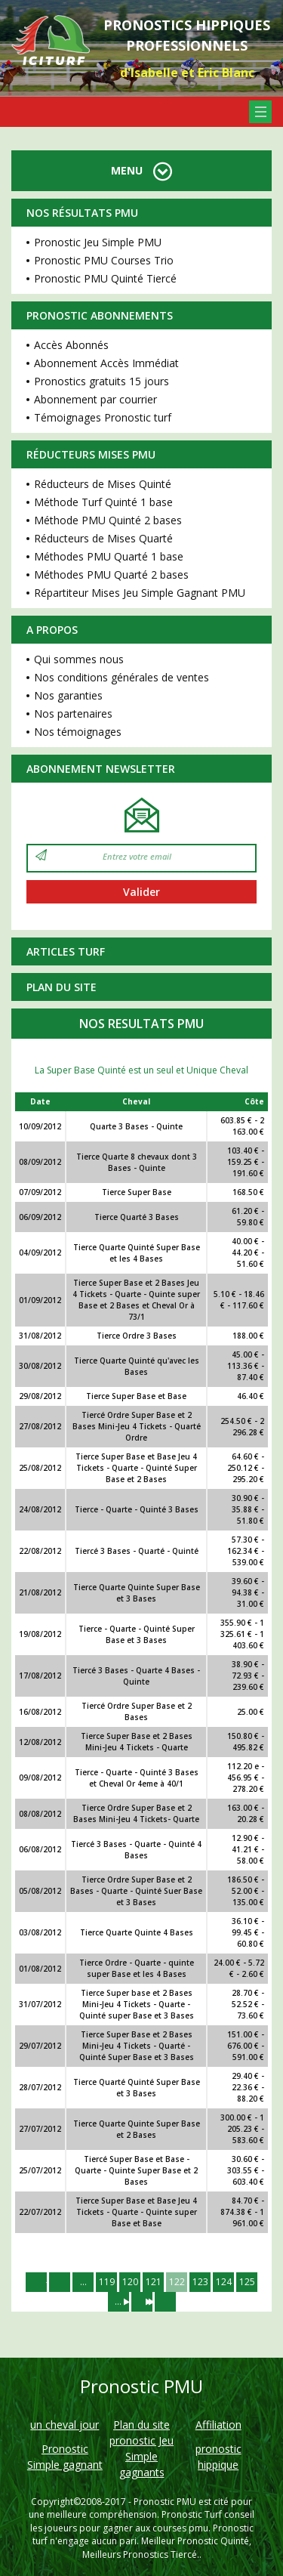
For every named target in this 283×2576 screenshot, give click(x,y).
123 (200, 2281)
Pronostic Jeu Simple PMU (97, 242)
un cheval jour (64, 2424)
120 (130, 2281)
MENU (141, 170)
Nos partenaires (73, 713)
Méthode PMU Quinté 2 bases (108, 520)
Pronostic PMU (165, 2501)
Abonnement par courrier (95, 399)
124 (224, 2281)
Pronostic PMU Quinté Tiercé (105, 278)
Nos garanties (68, 695)
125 (247, 2281)
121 (153, 2281)
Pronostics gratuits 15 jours (101, 381)
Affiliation (218, 2424)
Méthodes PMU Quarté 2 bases (111, 574)
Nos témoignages (78, 731)
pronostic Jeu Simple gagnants (141, 2456)
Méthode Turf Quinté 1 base (103, 502)
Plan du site (61, 987)
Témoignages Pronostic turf (102, 417)
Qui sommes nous (79, 659)
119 (107, 2281)
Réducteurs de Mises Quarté (103, 538)
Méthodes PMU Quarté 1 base (108, 556)
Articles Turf (65, 951)
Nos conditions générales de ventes (121, 677)
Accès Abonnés (71, 345)
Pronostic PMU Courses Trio (104, 260)
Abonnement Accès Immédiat (106, 363)
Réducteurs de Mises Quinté (102, 484)
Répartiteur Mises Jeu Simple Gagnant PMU (139, 592)
